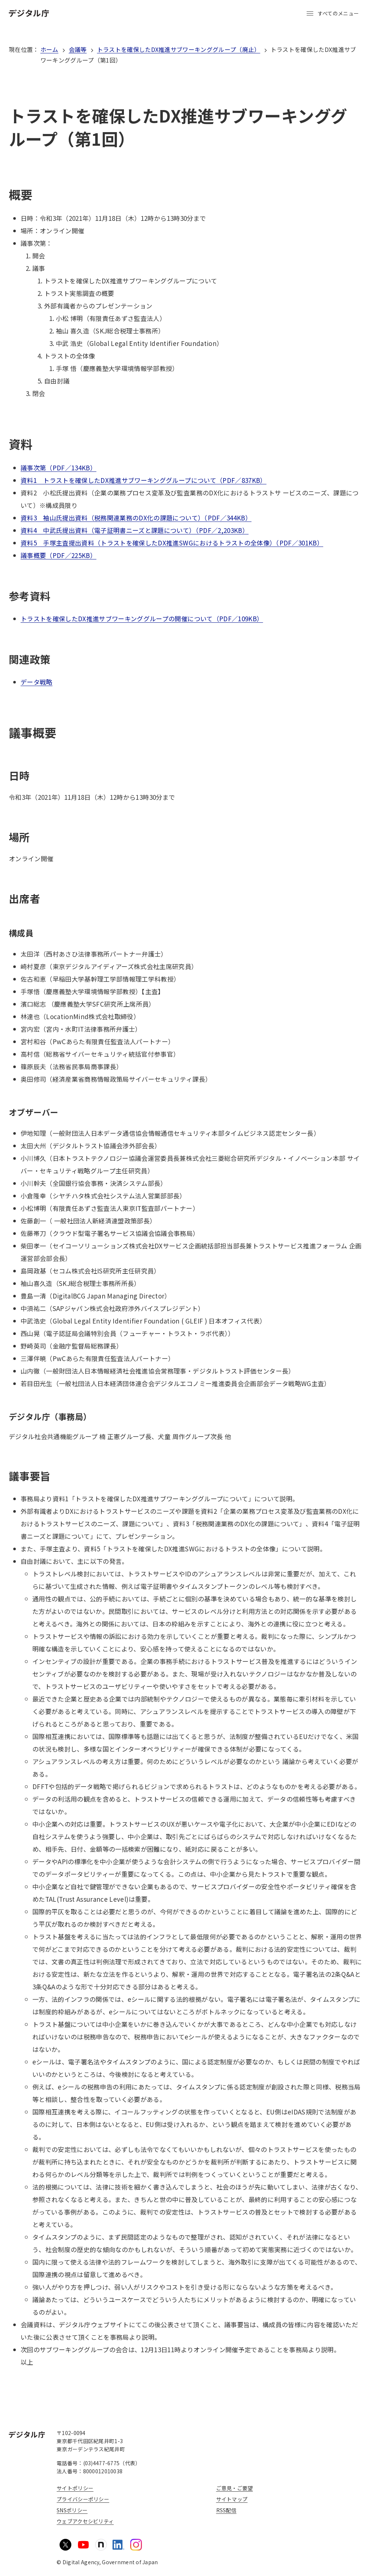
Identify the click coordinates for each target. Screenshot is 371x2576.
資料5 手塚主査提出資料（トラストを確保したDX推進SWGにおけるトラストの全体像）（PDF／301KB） (172, 542)
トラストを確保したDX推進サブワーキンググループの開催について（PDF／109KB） (142, 618)
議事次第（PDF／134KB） (58, 467)
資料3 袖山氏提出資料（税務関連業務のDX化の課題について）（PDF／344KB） (136, 517)
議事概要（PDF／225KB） (58, 555)
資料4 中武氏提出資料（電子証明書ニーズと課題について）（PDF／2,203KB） (135, 530)
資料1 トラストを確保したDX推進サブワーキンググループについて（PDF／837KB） (144, 480)
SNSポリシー (72, 2510)
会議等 (78, 49)
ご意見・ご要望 (234, 2488)
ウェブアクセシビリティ (85, 2521)
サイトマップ (232, 2499)
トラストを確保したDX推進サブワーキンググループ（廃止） (178, 49)
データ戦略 (37, 681)
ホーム (49, 49)
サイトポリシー (75, 2488)
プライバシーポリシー (83, 2499)
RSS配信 (226, 2510)
